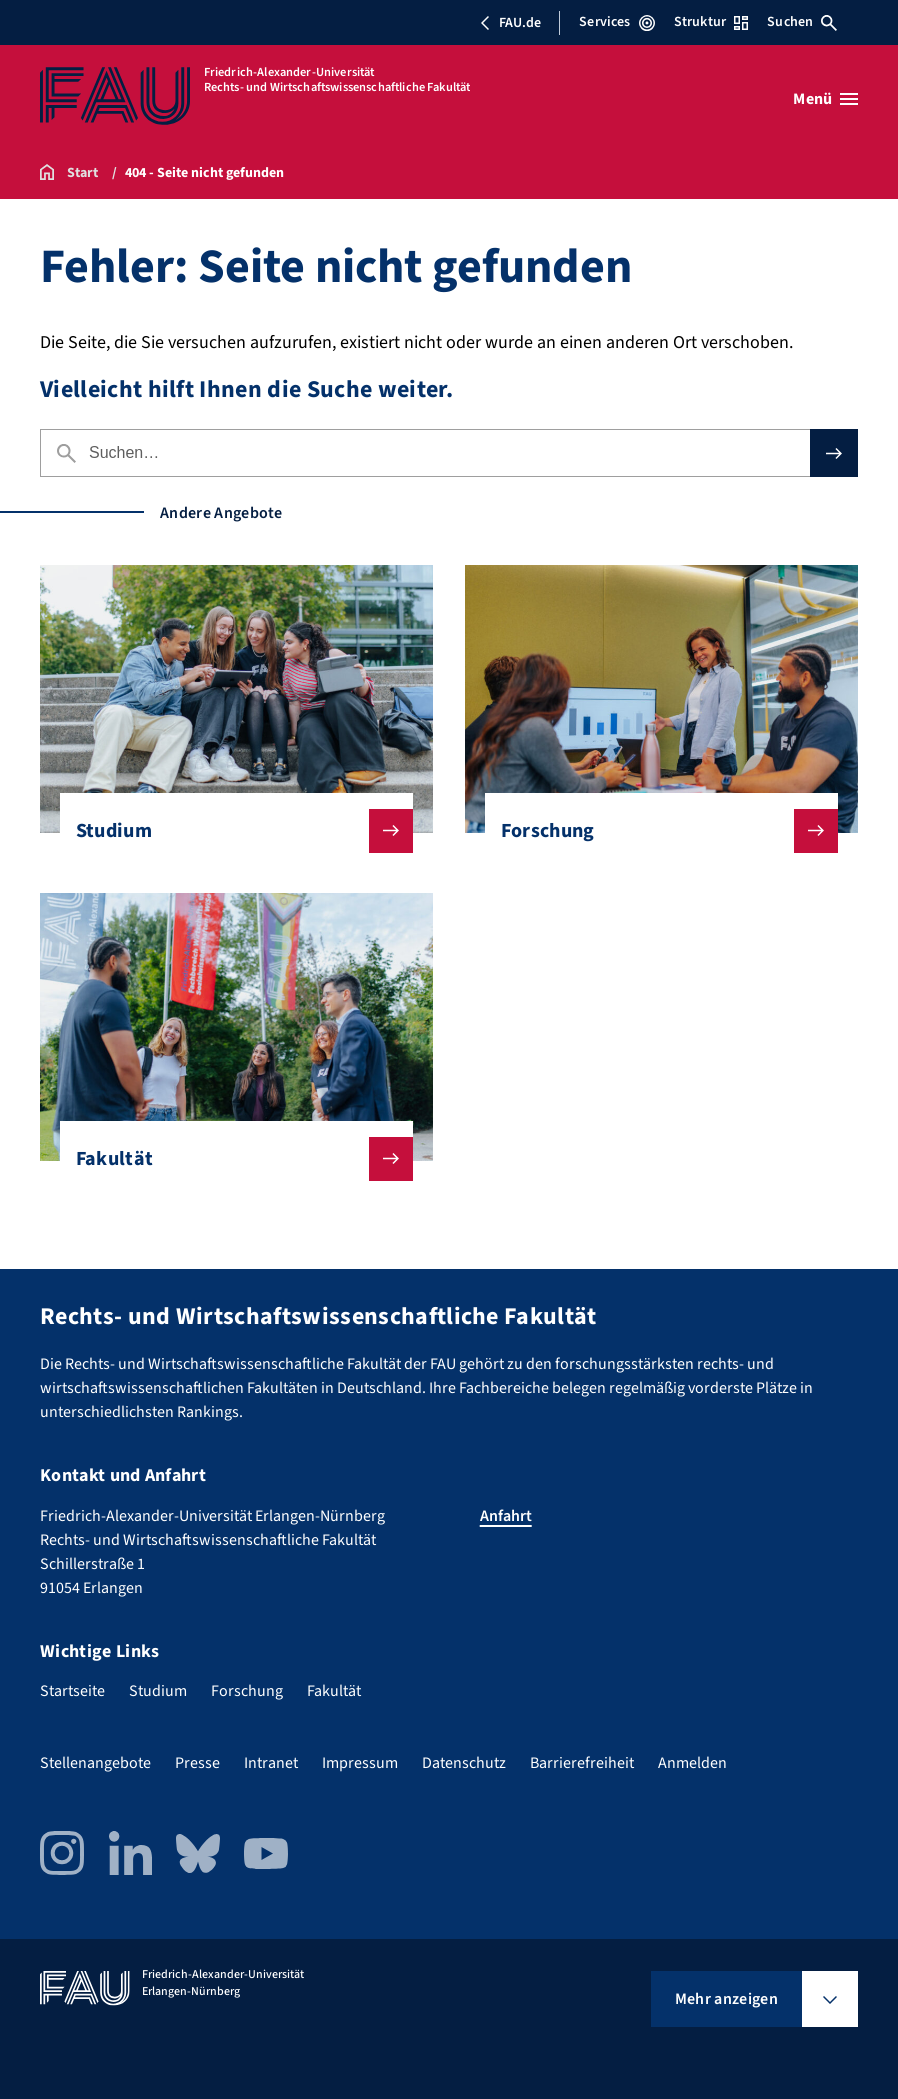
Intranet (271, 1763)
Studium (229, 831)
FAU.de (510, 23)
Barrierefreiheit (582, 1763)
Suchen (802, 22)
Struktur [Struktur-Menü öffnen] (711, 22)
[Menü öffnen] (825, 99)
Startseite (72, 1691)
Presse (197, 1763)
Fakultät (229, 1159)
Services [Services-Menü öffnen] (616, 22)
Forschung (654, 831)
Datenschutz (464, 1763)
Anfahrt (506, 1516)
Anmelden (692, 1763)
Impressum (360, 1763)
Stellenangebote (95, 1763)
